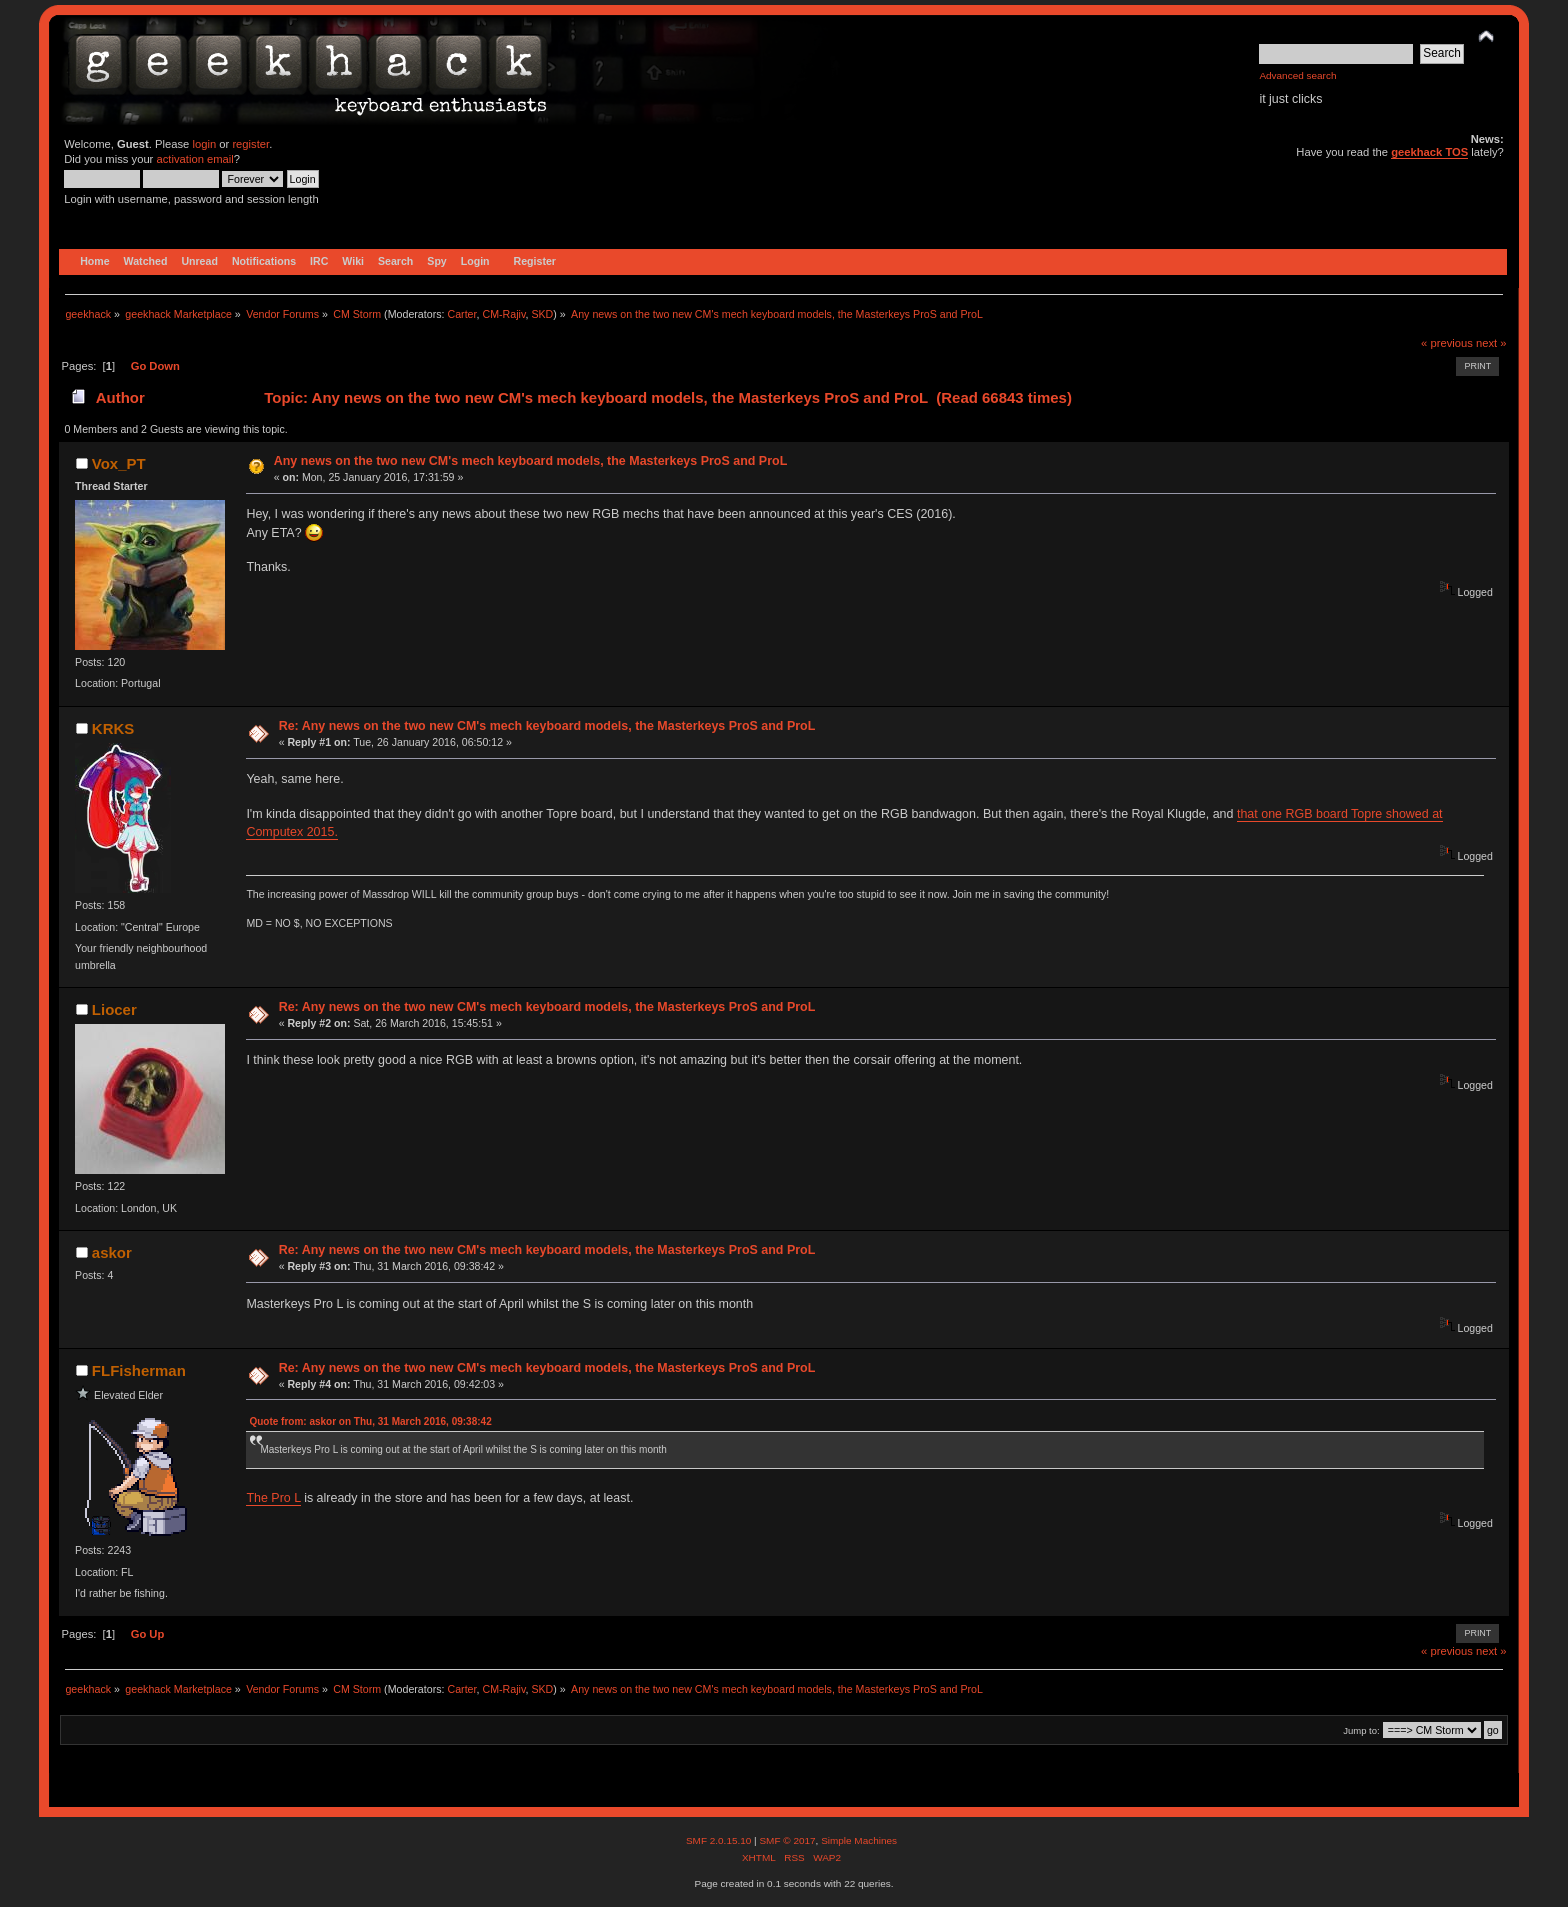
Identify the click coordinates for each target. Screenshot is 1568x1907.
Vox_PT (119, 463)
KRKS (113, 728)
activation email (194, 159)
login (204, 144)
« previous (1447, 343)
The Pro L (273, 1498)
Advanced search (1297, 75)
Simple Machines (859, 1840)
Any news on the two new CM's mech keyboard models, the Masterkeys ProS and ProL (531, 461)
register (250, 144)
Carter (461, 314)
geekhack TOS (1429, 152)
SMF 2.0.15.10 (720, 1840)
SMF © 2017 (787, 1840)
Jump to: (1361, 1730)
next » (1491, 343)
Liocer (114, 1009)
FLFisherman (139, 1370)
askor (112, 1252)
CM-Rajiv (503, 314)
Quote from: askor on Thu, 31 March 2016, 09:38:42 (370, 1421)
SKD (542, 314)
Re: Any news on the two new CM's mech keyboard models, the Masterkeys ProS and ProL (547, 726)
